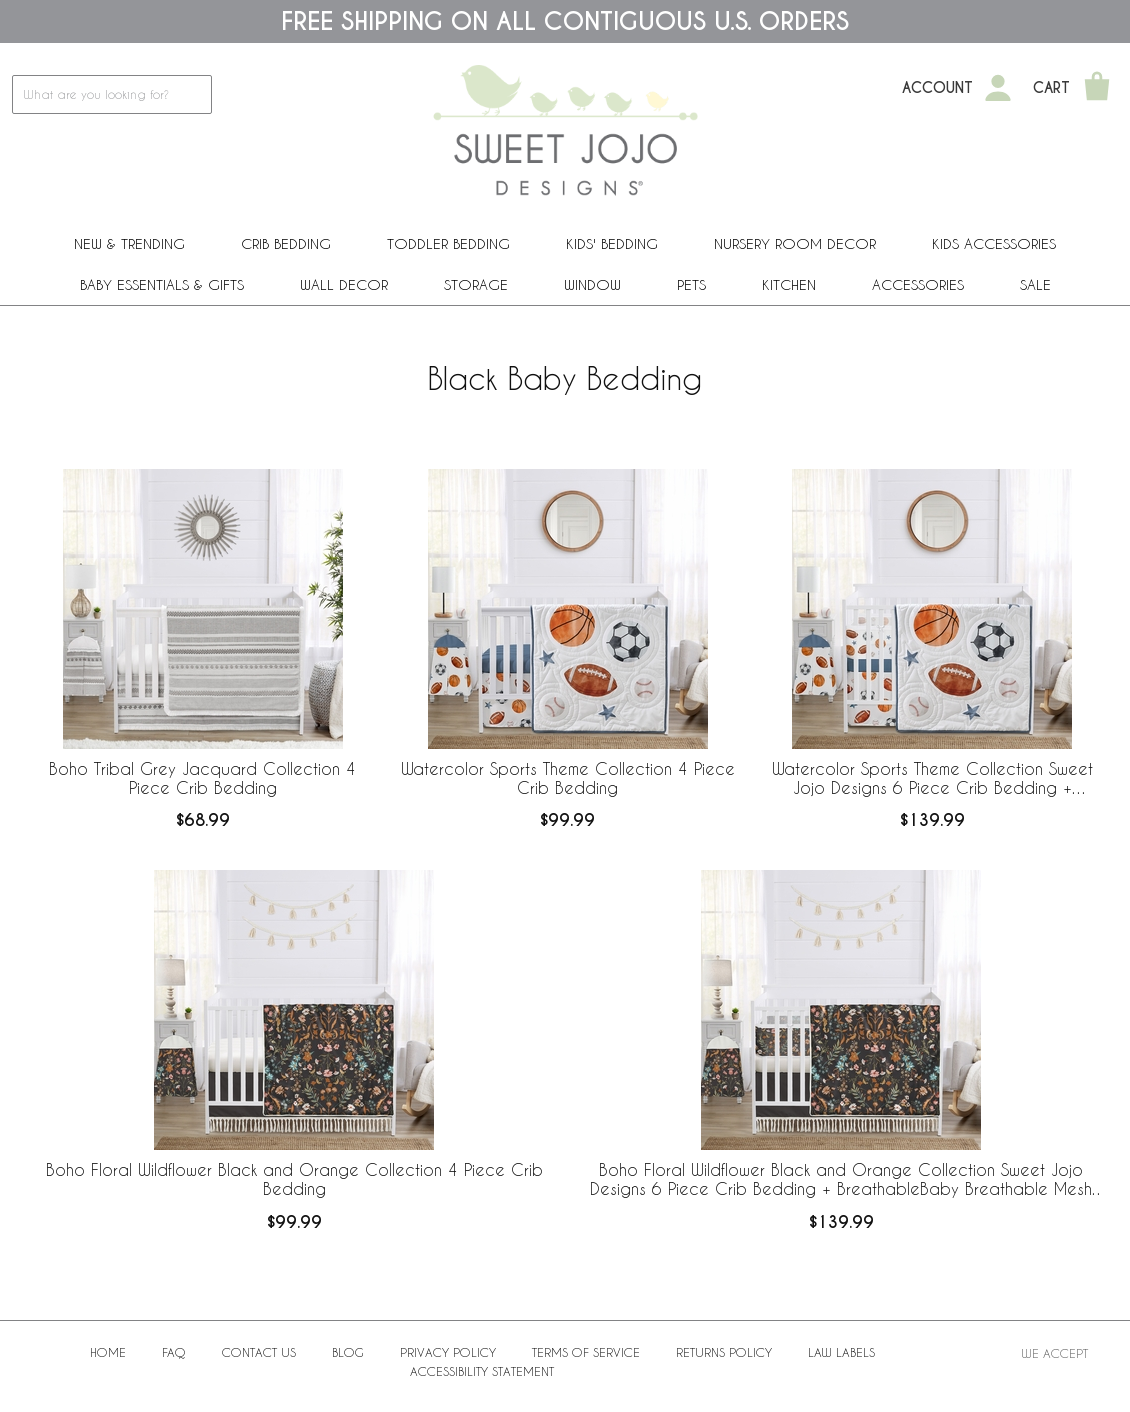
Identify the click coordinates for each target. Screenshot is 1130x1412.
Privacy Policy (448, 1352)
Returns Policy (724, 1352)
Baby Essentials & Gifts (162, 284)
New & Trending (129, 243)
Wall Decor (344, 284)
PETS (691, 284)
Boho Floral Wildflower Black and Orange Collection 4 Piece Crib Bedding (294, 1179)
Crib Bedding (286, 243)
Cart (1051, 88)
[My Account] (998, 88)
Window (592, 284)
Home (108, 1352)
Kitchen (789, 284)
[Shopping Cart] (1097, 88)
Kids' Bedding (612, 243)
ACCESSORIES (918, 284)
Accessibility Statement (482, 1371)
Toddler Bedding (448, 243)
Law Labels (841, 1352)
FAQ (174, 1352)
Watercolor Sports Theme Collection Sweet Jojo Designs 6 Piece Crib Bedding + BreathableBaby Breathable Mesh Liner (932, 779)
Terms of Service (586, 1352)
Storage (476, 284)
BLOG (348, 1352)
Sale (1035, 284)
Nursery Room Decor (795, 243)
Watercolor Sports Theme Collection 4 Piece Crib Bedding (568, 778)
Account (937, 88)
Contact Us (259, 1352)
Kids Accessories (994, 243)
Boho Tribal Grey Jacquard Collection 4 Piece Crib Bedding (202, 778)
